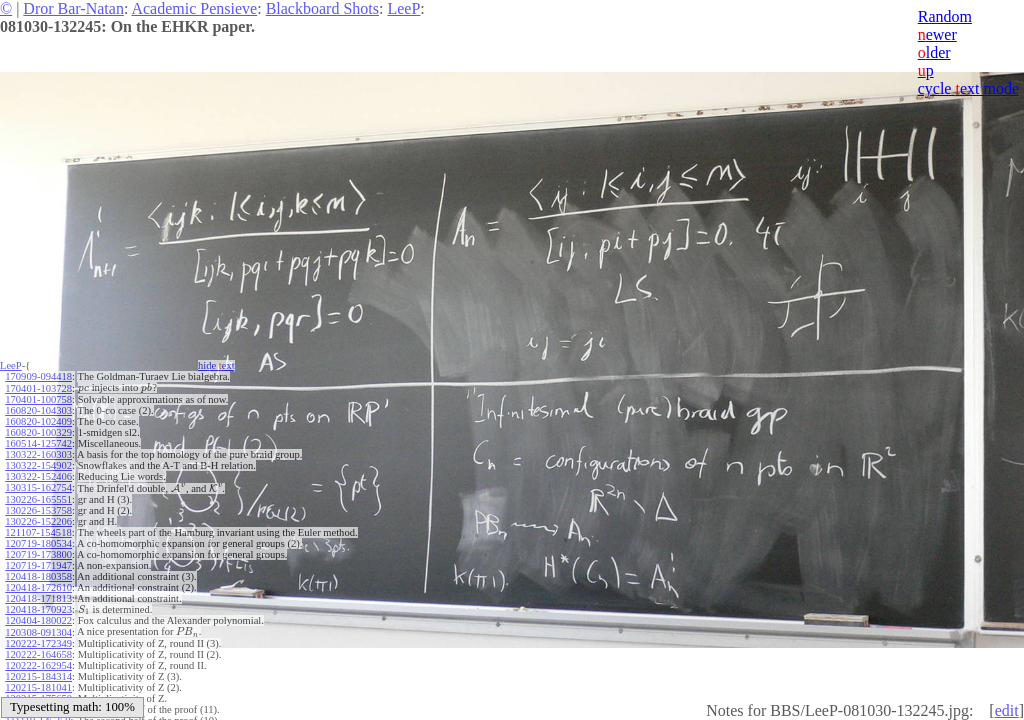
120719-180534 (38, 543)
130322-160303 (38, 454)
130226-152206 (38, 521)
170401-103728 (38, 388)
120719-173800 (38, 554)
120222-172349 (38, 643)
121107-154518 (38, 532)
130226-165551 (38, 499)
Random (945, 16)
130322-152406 (38, 476)
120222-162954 (38, 665)
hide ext (216, 365)
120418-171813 (38, 598)
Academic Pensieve (194, 8)
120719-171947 (38, 565)
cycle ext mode (968, 88)
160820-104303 (38, 410)
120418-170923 (38, 609)
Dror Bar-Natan (73, 8)
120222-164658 (38, 654)
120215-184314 (38, 676)
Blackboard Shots (322, 8)
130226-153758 (38, 510)
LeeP (403, 8)
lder (934, 52)
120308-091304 (38, 632)
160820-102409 (38, 421)
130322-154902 (38, 465)
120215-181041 (38, 687)
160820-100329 (38, 432)
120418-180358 (38, 576)
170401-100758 (38, 399)
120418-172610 (38, 587)
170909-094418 (38, 376)
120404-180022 (38, 620)
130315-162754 (38, 487)
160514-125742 (38, 443)
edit (1007, 710)
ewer (937, 34)
